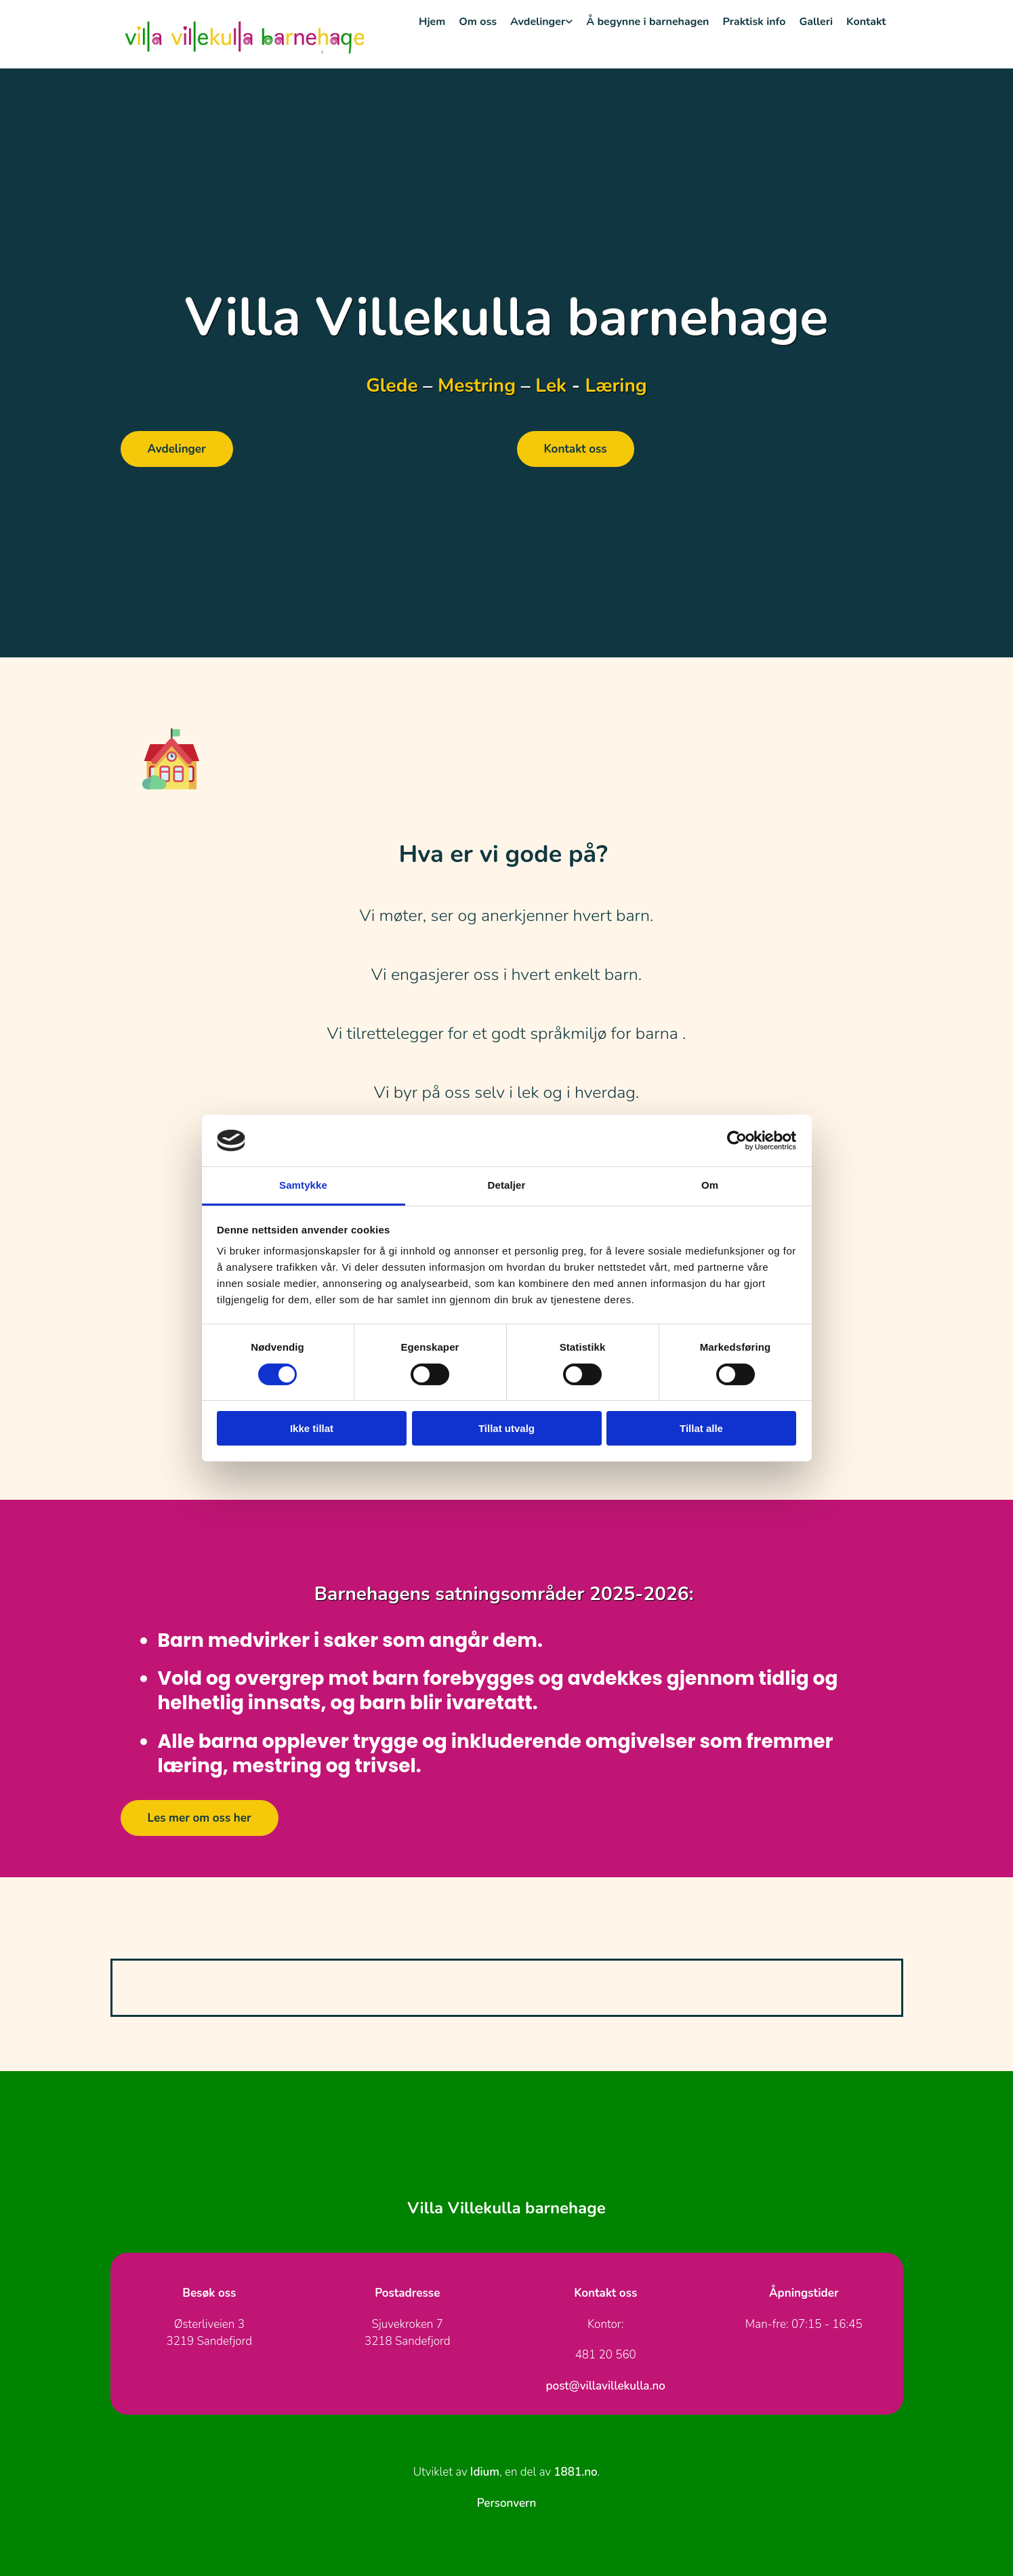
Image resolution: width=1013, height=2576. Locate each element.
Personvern (506, 2503)
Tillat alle (701, 1428)
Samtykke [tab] (303, 1185)
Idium (484, 2472)
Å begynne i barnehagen (647, 21)
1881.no (575, 2472)
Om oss (478, 21)
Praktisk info (753, 21)
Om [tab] (709, 1185)
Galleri (816, 21)
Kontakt (866, 21)
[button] (177, 449)
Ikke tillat (311, 1428)
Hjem (432, 21)
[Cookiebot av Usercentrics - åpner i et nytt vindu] (737, 1140)
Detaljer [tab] (507, 1185)
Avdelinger (537, 21)
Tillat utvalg (506, 1428)
